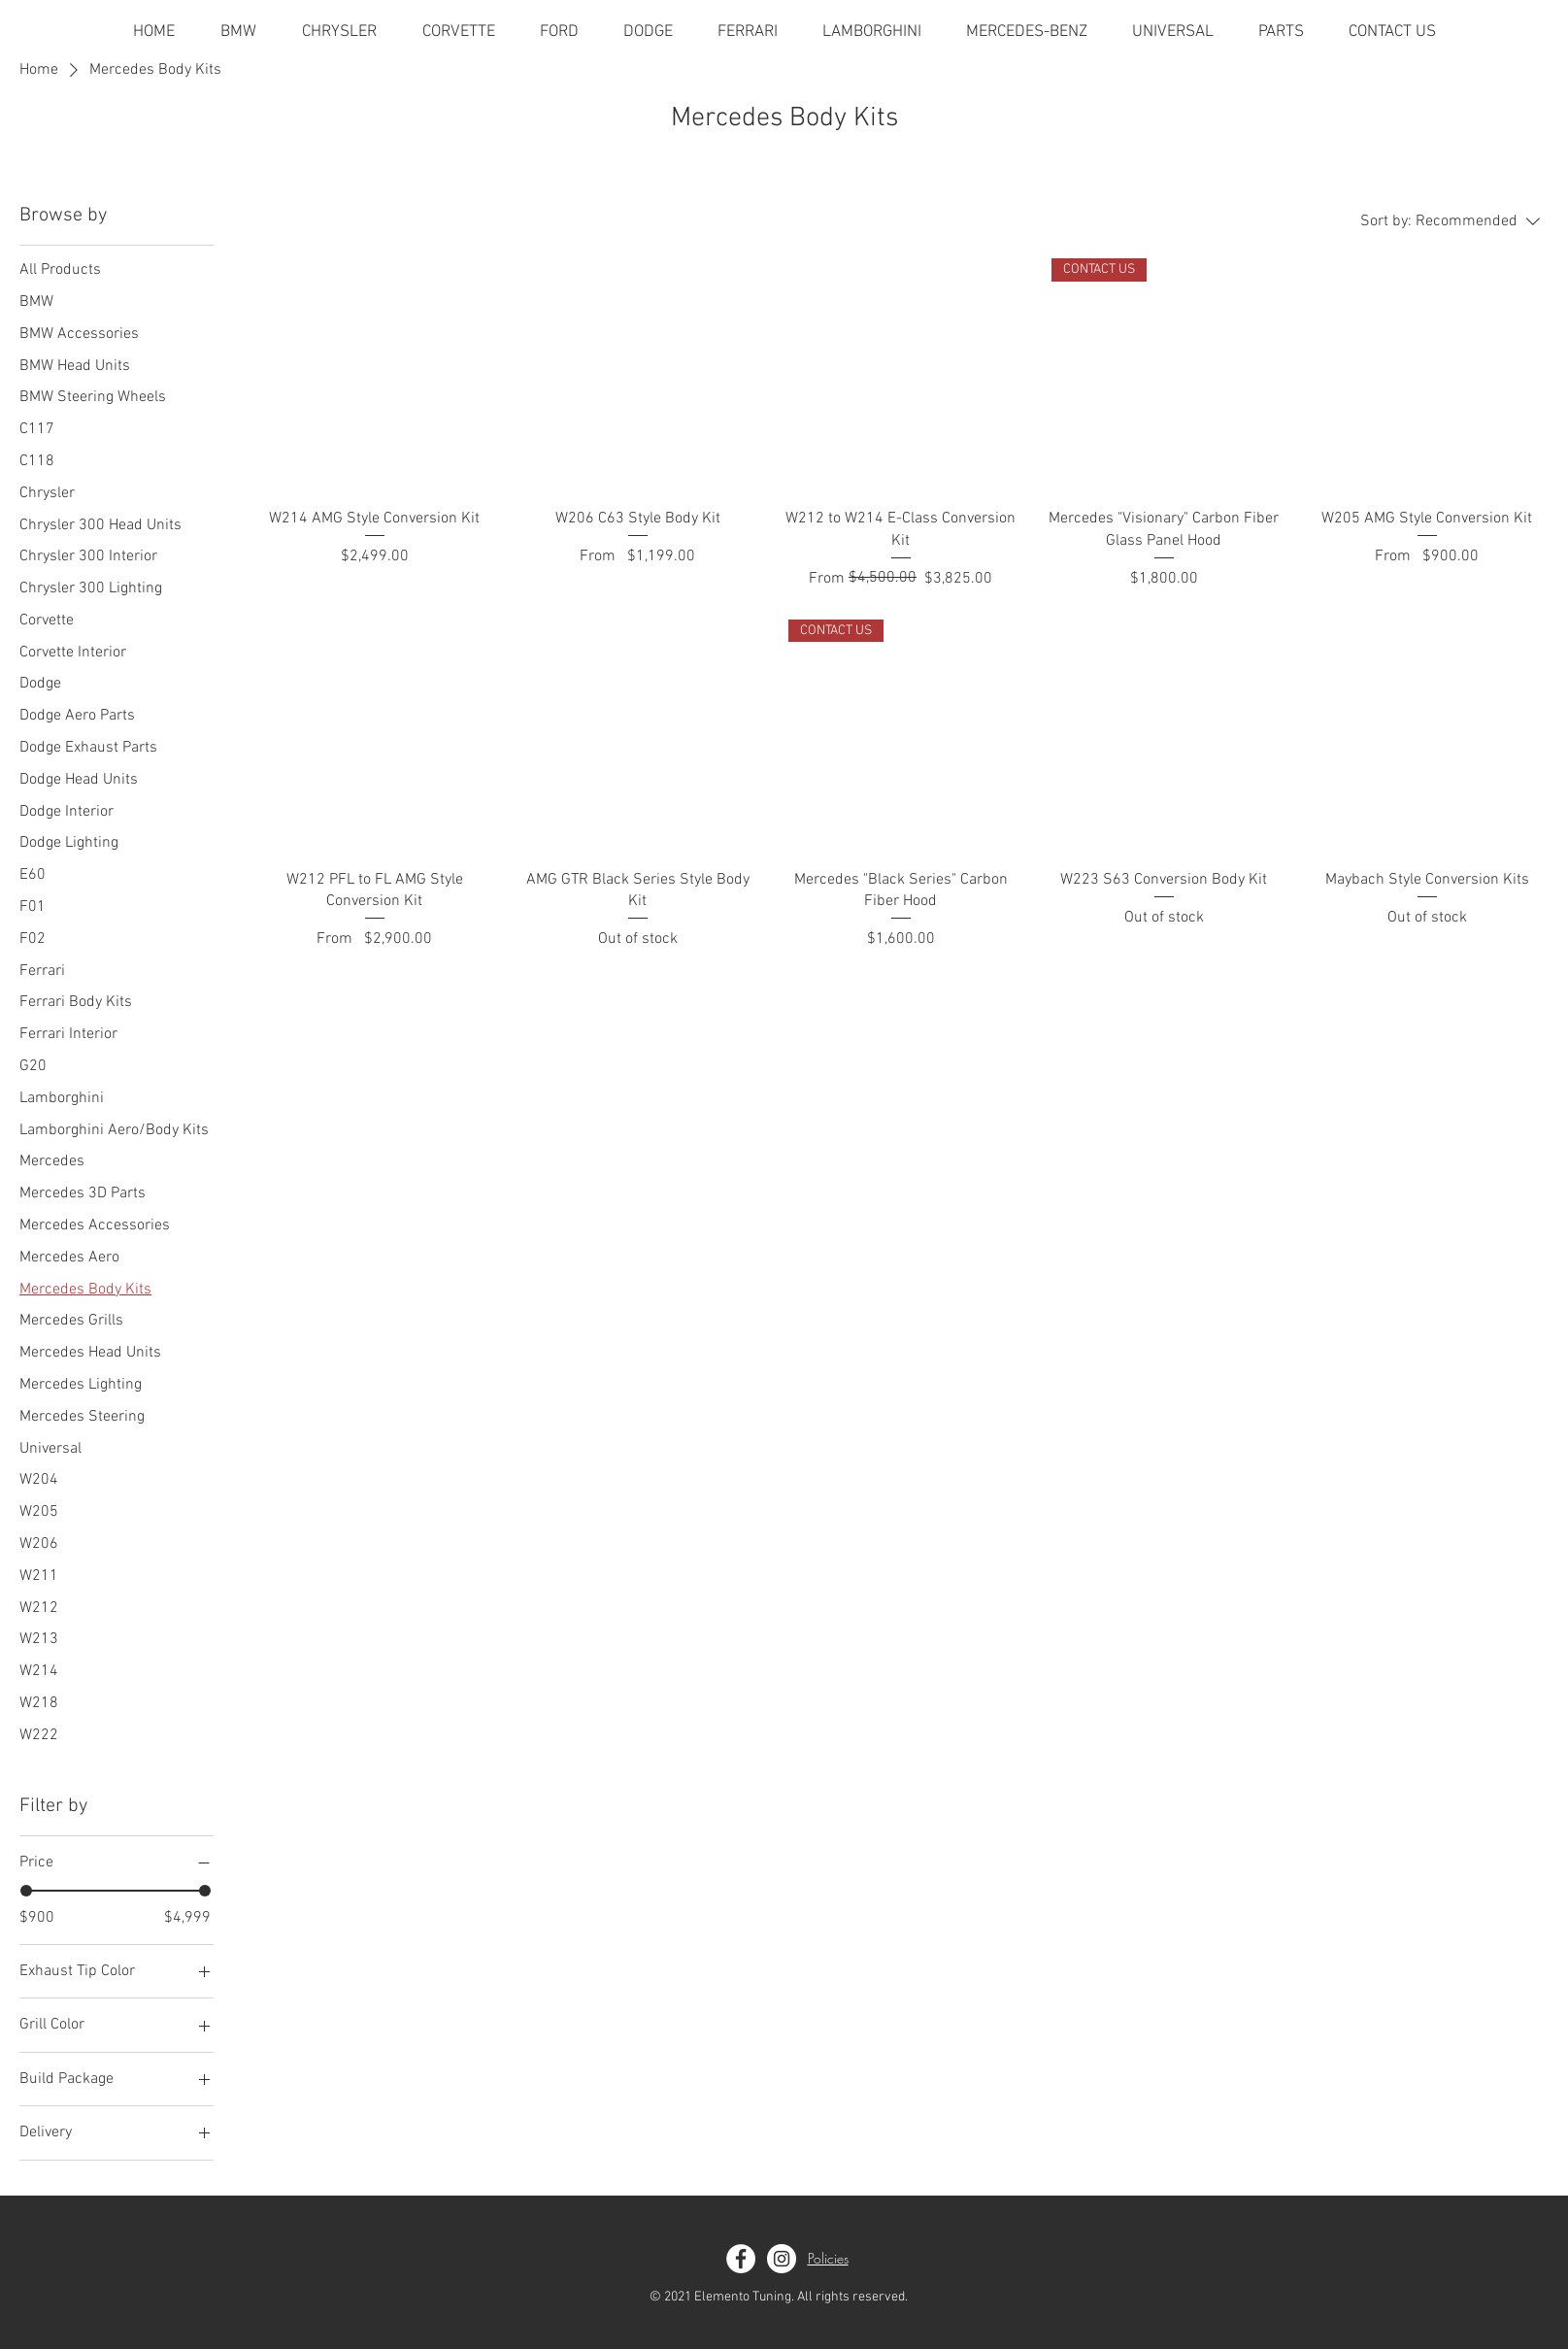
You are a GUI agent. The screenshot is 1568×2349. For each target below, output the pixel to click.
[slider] (26, 1890)
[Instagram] (781, 2258)
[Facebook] (740, 2258)
